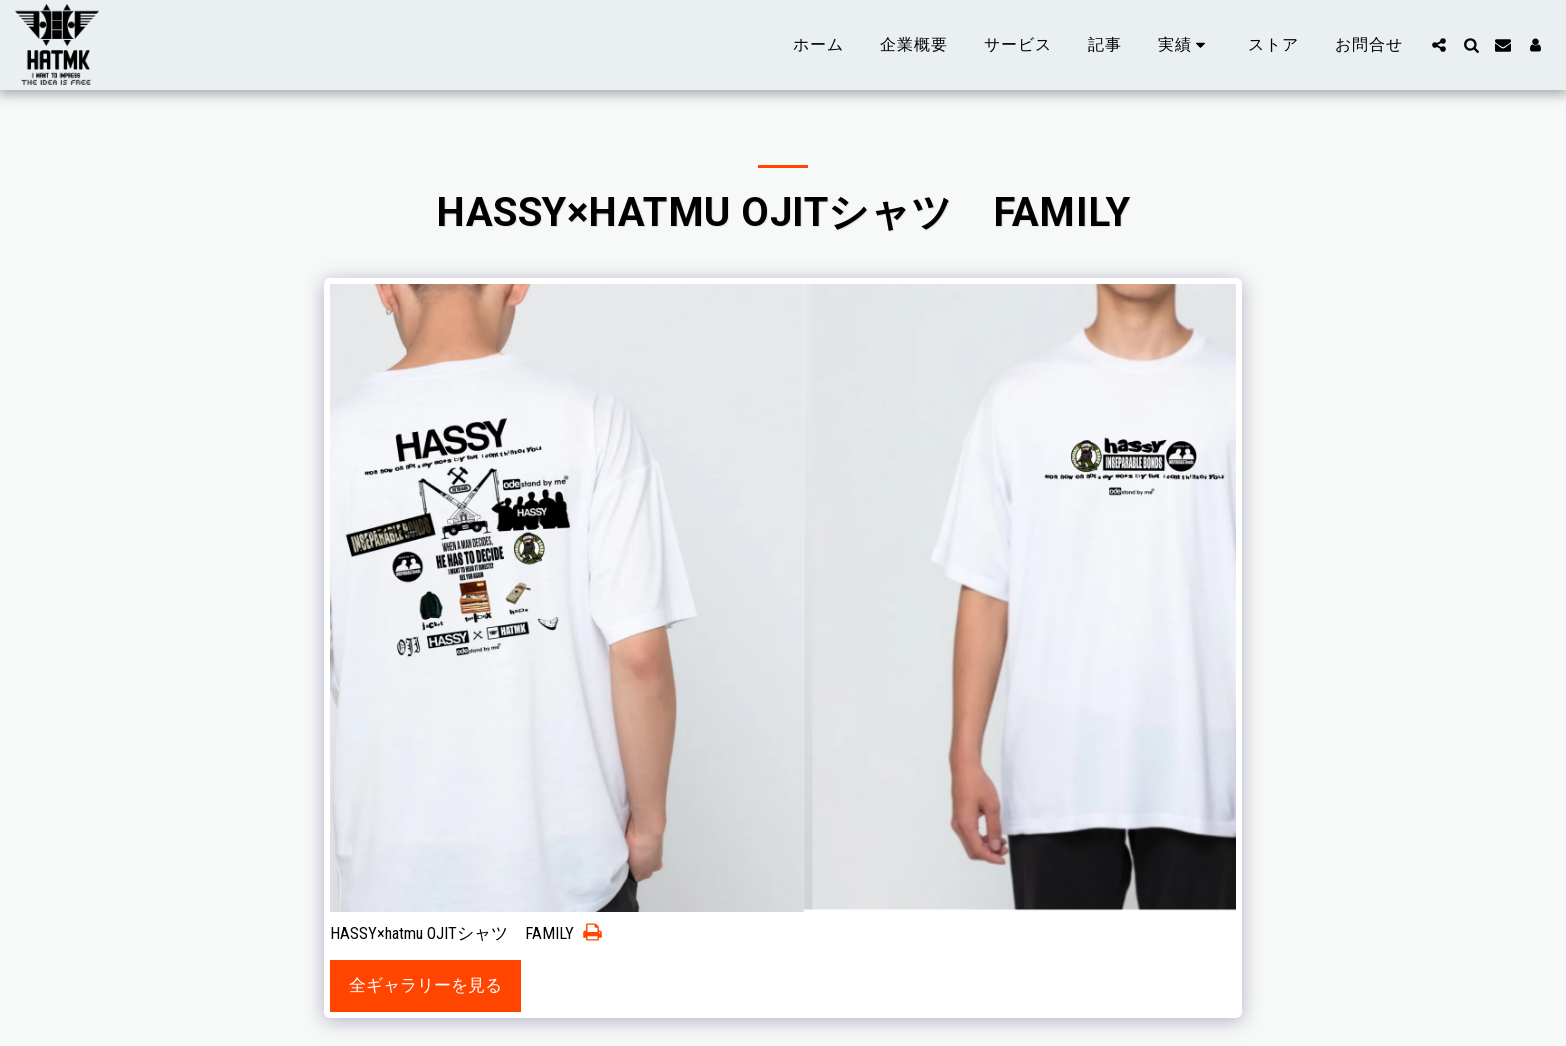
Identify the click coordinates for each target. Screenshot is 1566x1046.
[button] (1185, 45)
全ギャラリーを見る (425, 985)
